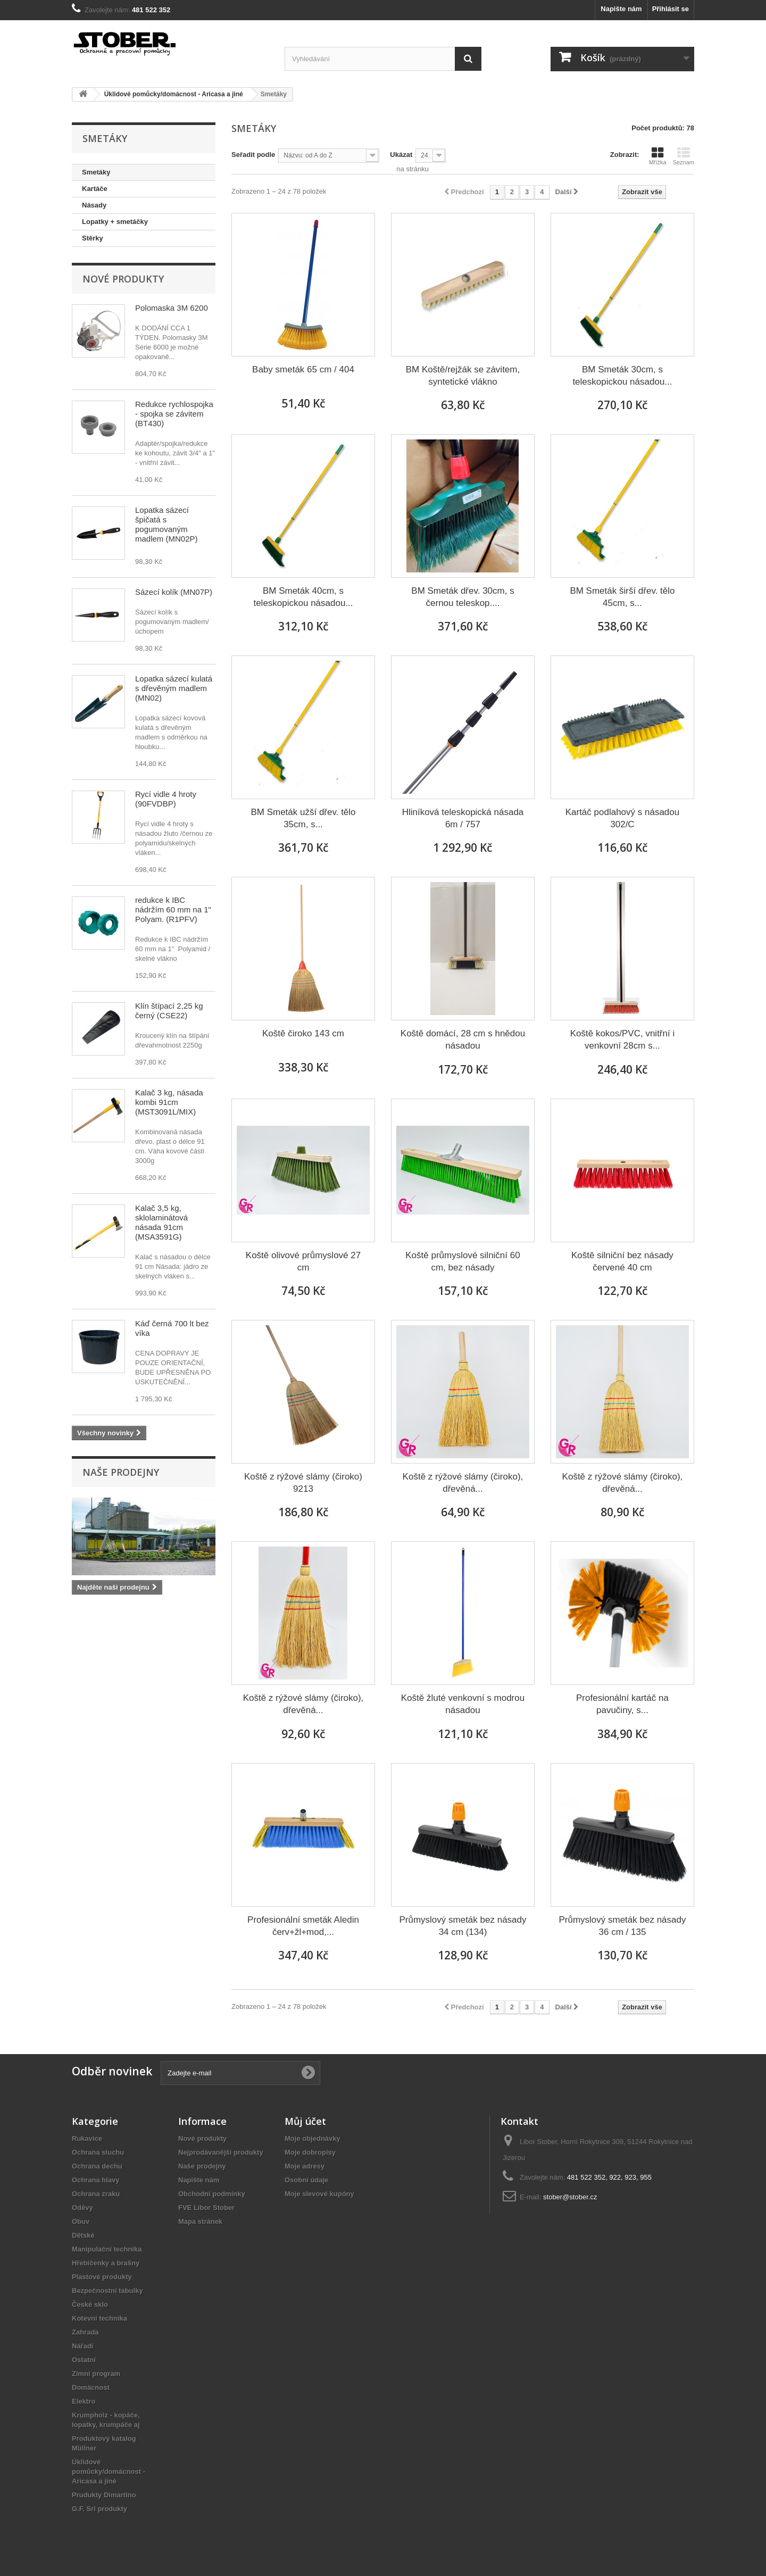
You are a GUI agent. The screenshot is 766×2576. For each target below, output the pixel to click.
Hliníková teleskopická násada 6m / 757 (463, 818)
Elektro (83, 2401)
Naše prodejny (120, 1472)
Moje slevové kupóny (319, 2194)
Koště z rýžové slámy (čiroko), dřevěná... (463, 1483)
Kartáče (94, 189)
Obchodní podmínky (211, 2194)
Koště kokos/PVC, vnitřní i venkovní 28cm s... (622, 1039)
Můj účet (305, 2121)
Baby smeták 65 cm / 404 (303, 369)
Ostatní (84, 2360)
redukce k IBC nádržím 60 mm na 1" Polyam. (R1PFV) (173, 909)
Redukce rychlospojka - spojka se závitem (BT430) (174, 414)
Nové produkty (123, 278)
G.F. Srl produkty (99, 2509)
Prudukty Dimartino (104, 2495)
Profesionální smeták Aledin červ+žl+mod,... (303, 1926)
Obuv (80, 2221)
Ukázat (401, 155)
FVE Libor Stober (206, 2208)
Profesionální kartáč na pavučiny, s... (622, 1704)
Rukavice (87, 2138)
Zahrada (85, 2332)
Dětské (83, 2235)
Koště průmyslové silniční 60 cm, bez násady (462, 1261)
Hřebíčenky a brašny (105, 2263)
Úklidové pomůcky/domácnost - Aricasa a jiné (108, 2471)
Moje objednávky (312, 2138)
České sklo (90, 2304)
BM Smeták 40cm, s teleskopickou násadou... (303, 597)
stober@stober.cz (570, 2197)
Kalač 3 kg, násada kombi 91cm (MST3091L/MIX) (169, 1102)
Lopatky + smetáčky (115, 222)
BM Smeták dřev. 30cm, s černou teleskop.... (462, 597)
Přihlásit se (670, 9)
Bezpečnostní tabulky (107, 2291)
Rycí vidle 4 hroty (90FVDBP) (165, 799)
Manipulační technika (106, 2249)
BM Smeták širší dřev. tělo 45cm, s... (622, 597)
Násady (94, 205)
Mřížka (658, 155)
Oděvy (82, 2208)
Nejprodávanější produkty (220, 2152)
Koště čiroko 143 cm (303, 1033)
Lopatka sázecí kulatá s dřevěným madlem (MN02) (173, 688)
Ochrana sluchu (98, 2152)
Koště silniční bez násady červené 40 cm (622, 1261)
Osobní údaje (306, 2180)
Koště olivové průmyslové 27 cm (303, 1261)
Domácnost (91, 2387)
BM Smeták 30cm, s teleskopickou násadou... (622, 375)
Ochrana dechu (97, 2166)
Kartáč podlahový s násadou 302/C (622, 818)
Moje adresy (304, 2166)
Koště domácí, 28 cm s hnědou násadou (463, 1039)
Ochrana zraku (96, 2194)
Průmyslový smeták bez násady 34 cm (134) (462, 1926)
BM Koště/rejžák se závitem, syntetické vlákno (463, 375)
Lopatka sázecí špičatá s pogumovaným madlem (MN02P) (166, 524)
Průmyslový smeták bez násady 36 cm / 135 (622, 1926)
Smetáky (96, 172)
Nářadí (82, 2346)
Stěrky (92, 238)
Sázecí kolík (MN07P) (173, 591)
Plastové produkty (102, 2277)
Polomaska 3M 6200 (171, 307)
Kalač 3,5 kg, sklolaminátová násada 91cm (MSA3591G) (161, 1222)
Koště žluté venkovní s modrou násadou (462, 1704)
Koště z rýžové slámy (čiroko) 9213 (303, 1483)
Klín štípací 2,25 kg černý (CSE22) (169, 1010)
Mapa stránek (200, 2221)
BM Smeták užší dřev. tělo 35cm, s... (303, 818)
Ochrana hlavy (96, 2180)
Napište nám (621, 9)
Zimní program (96, 2374)
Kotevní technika (99, 2318)
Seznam (683, 155)
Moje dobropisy (310, 2152)
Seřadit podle (253, 155)
